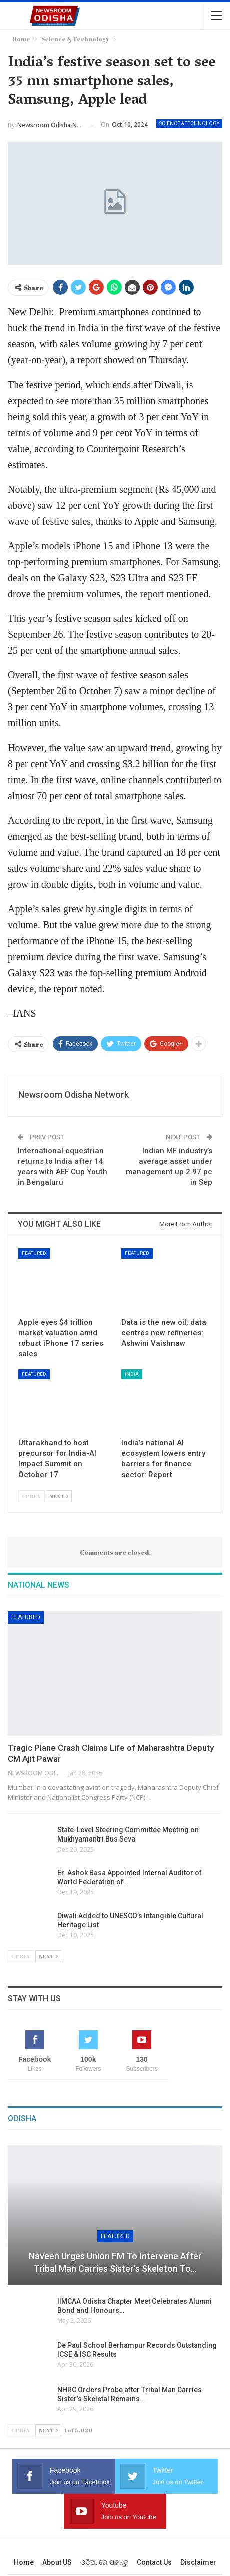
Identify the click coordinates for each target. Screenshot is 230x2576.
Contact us (154, 2562)
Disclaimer (198, 2562)
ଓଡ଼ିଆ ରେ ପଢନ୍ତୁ (104, 2562)
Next (58, 1496)
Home (24, 2562)
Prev (31, 1496)
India (132, 1374)
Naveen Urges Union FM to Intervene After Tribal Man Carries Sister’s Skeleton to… (115, 2262)
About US (57, 2562)
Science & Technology (189, 123)
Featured (34, 1253)
